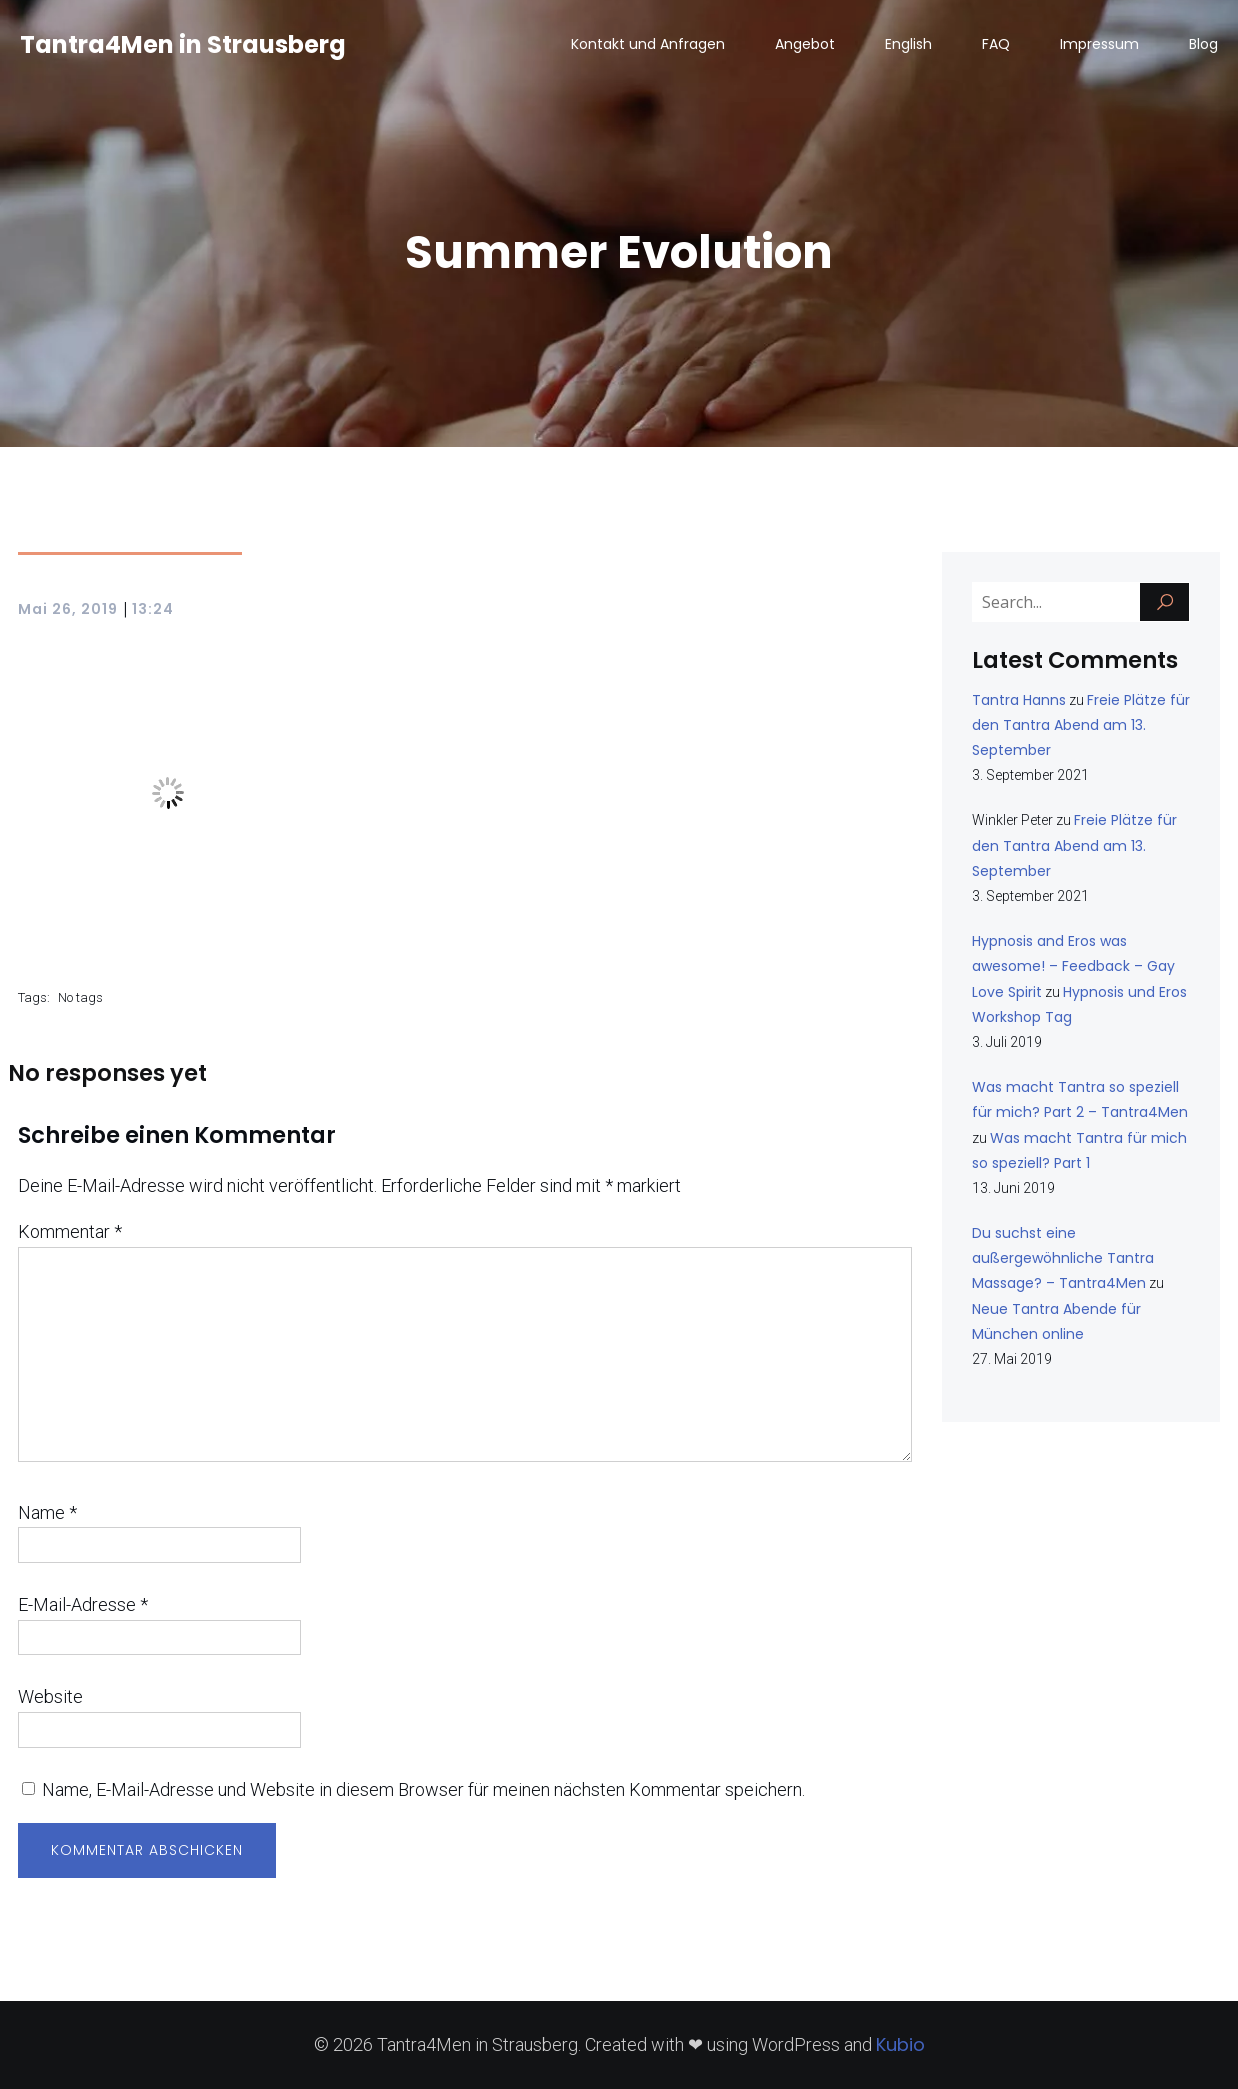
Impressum (1099, 45)
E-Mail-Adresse (83, 1604)
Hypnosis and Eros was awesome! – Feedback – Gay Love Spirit (1073, 966)
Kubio (900, 2044)
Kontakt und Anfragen (648, 45)
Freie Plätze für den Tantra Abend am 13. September (1081, 725)
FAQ (996, 45)
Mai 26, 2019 (68, 609)
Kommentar (70, 1231)
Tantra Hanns (1019, 700)
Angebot (805, 45)
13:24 (153, 609)
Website (50, 1696)
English (908, 45)
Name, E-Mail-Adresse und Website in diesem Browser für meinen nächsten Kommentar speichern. (423, 1789)
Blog (1203, 45)
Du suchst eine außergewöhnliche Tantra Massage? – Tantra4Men (1063, 1258)
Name (47, 1512)
